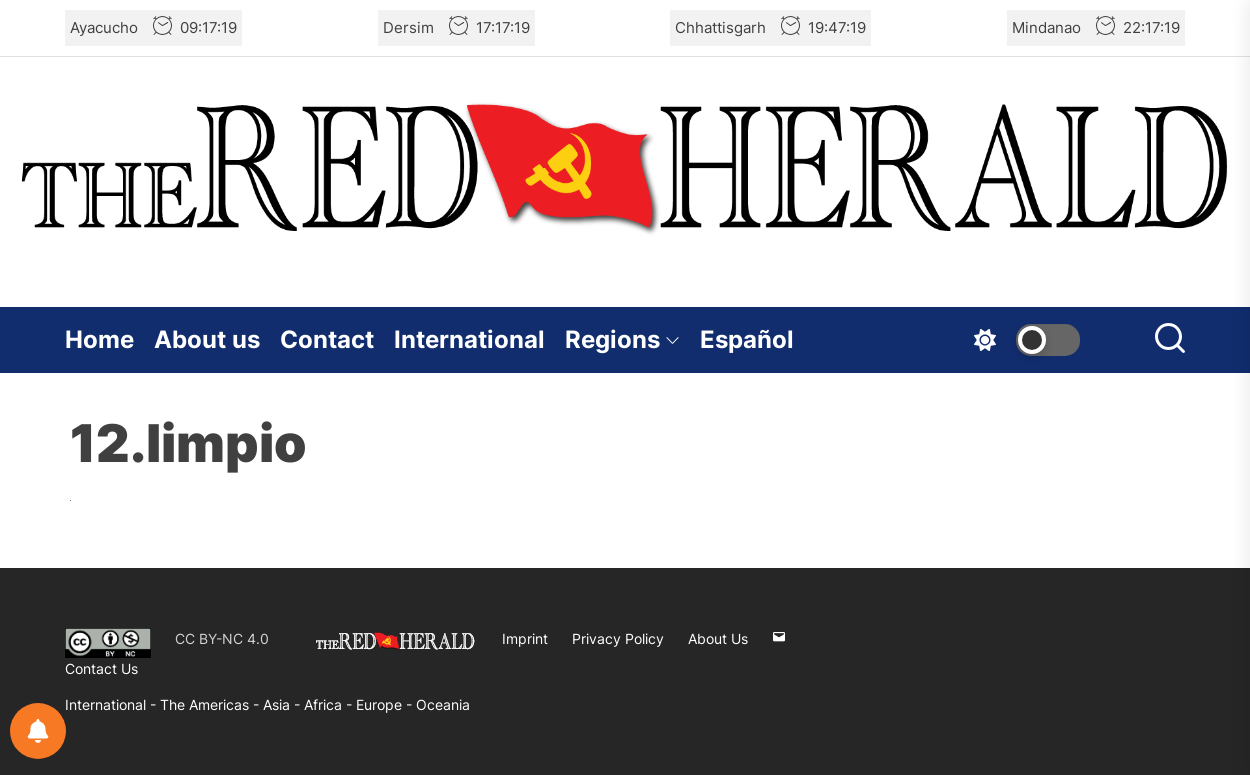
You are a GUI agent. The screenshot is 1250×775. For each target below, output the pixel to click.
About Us (718, 638)
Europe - (386, 704)
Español (747, 339)
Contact (327, 339)
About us (207, 339)
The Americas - (211, 704)
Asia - (283, 704)
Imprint (525, 638)
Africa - (330, 704)
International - (112, 704)
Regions (622, 339)
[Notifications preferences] (38, 731)
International (469, 339)
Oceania (443, 704)
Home (99, 339)
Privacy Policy (618, 638)
